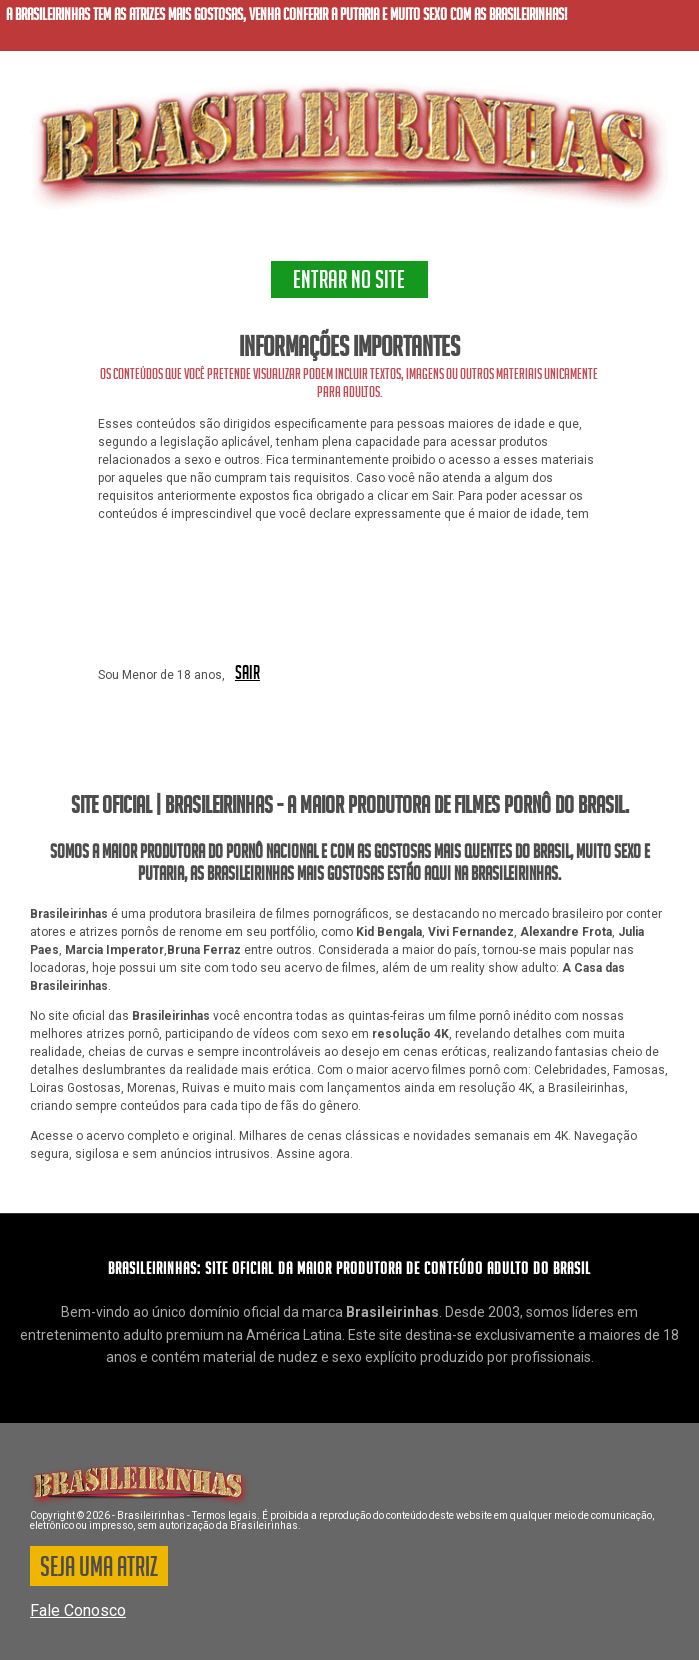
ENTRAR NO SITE (349, 283)
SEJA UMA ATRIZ (99, 1570)
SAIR (247, 674)
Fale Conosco (78, 1610)
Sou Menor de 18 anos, (161, 675)
